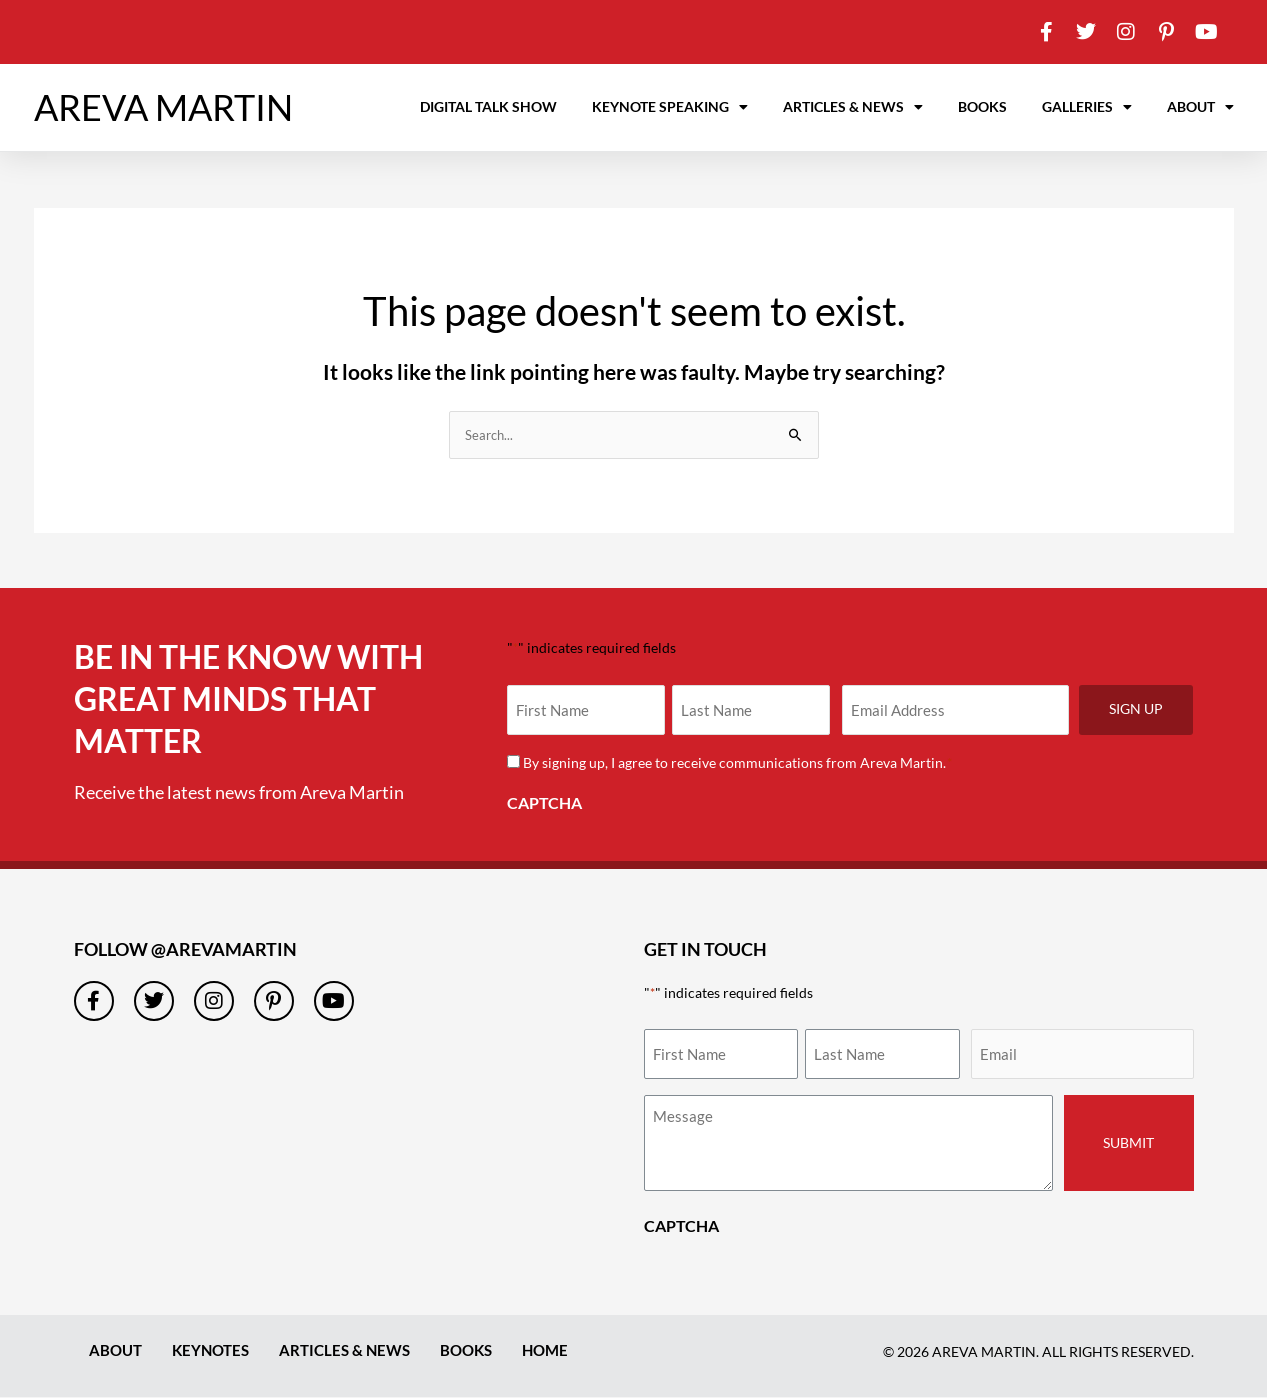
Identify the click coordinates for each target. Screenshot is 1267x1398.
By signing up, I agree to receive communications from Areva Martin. (738, 763)
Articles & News (853, 107)
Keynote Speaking (670, 107)
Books (982, 106)
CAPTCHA (544, 803)
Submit (1128, 1143)
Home (564, 1350)
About (1200, 107)
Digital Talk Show (488, 106)
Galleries (1087, 107)
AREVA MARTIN (163, 107)
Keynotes (216, 1350)
